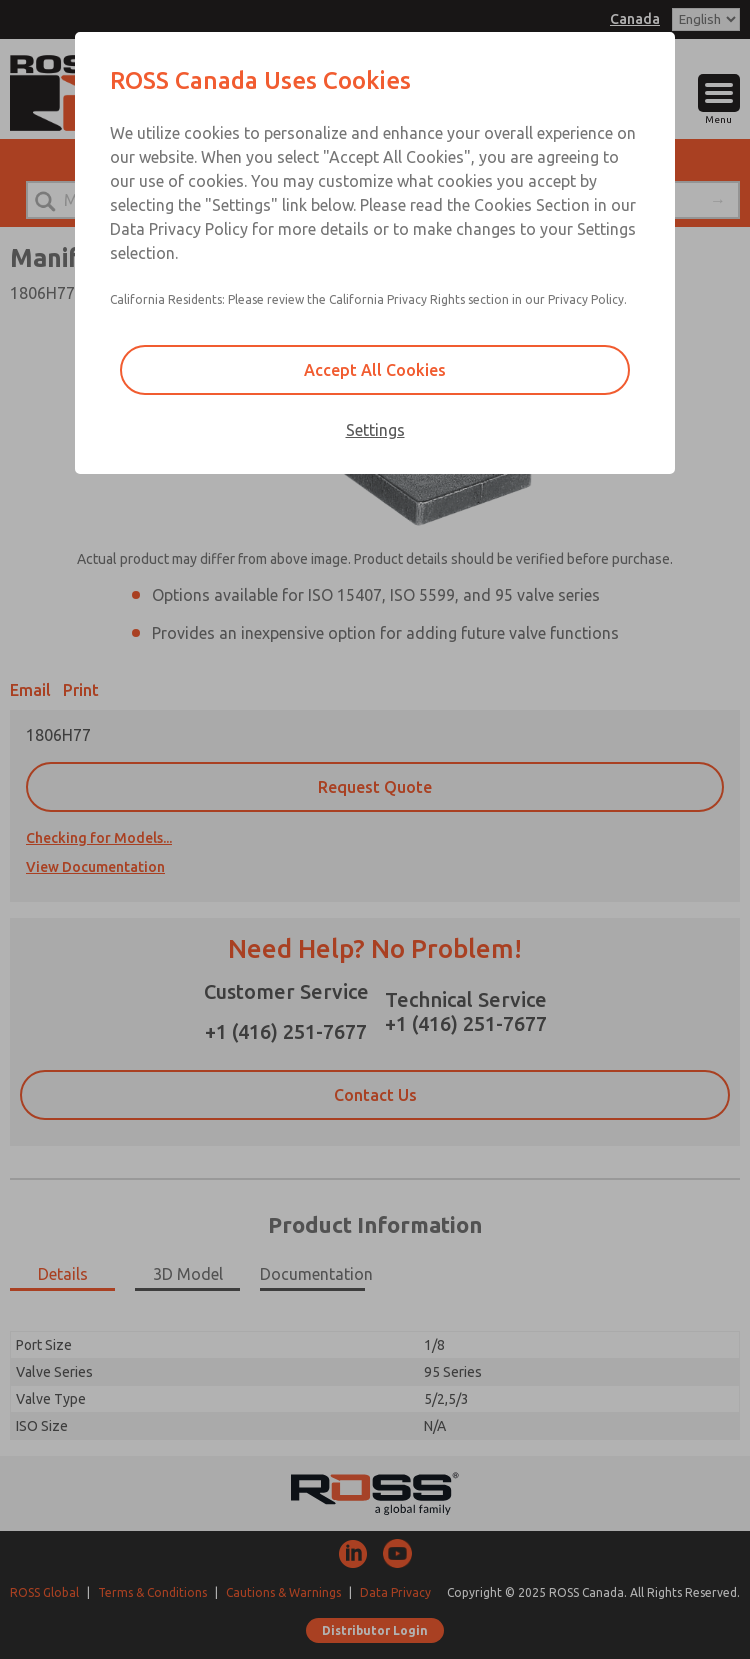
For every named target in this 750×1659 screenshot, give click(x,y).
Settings (375, 430)
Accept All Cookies (375, 370)
